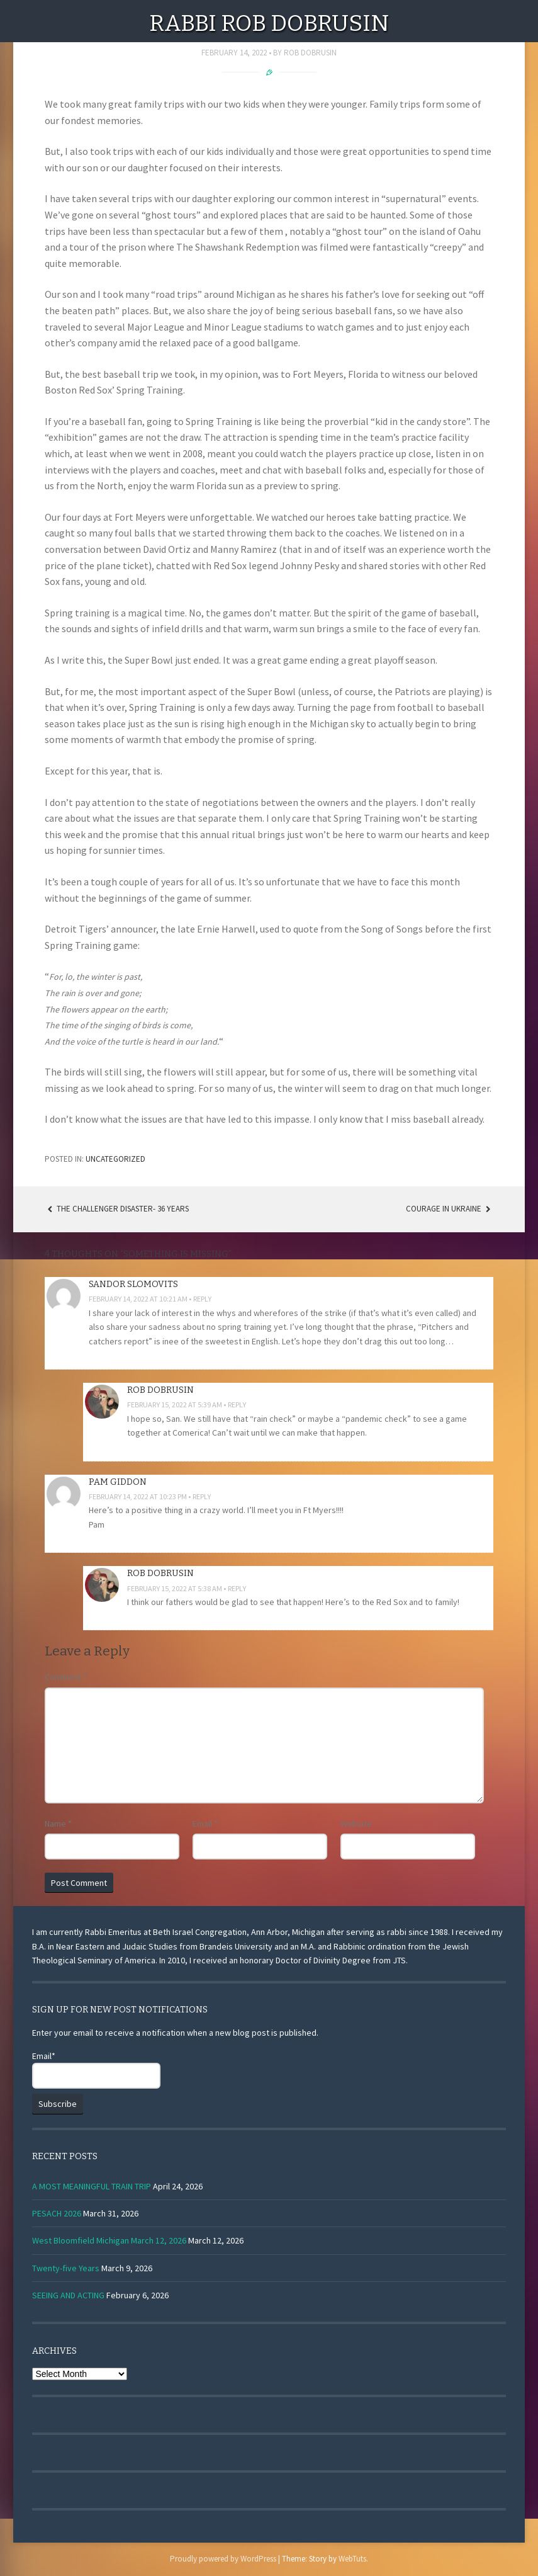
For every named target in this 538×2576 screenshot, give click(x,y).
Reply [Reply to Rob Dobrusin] (237, 1404)
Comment (66, 1676)
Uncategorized (115, 1159)
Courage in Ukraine (449, 1208)
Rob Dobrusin (310, 52)
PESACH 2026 (56, 2213)
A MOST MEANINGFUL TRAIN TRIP (91, 2186)
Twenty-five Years (65, 2268)
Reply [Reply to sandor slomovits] (202, 1298)
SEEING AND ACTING (68, 2295)
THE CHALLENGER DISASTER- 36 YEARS (117, 1208)
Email (205, 1823)
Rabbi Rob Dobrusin (269, 23)
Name (58, 1823)
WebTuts (352, 2558)
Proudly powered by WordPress (223, 2558)
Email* (96, 2069)
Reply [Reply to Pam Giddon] (202, 1496)
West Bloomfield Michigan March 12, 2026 (109, 2240)
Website (356, 1823)
